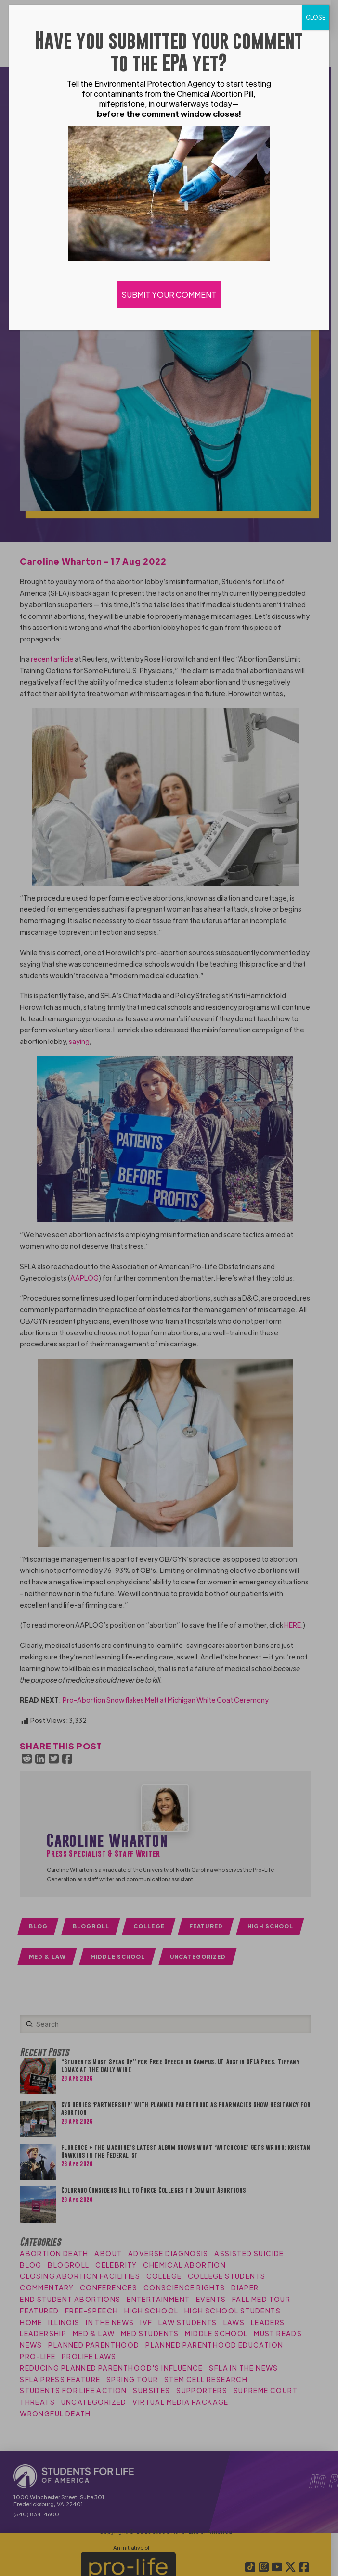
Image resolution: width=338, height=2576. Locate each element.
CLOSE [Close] (315, 17)
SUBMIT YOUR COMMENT (169, 294)
